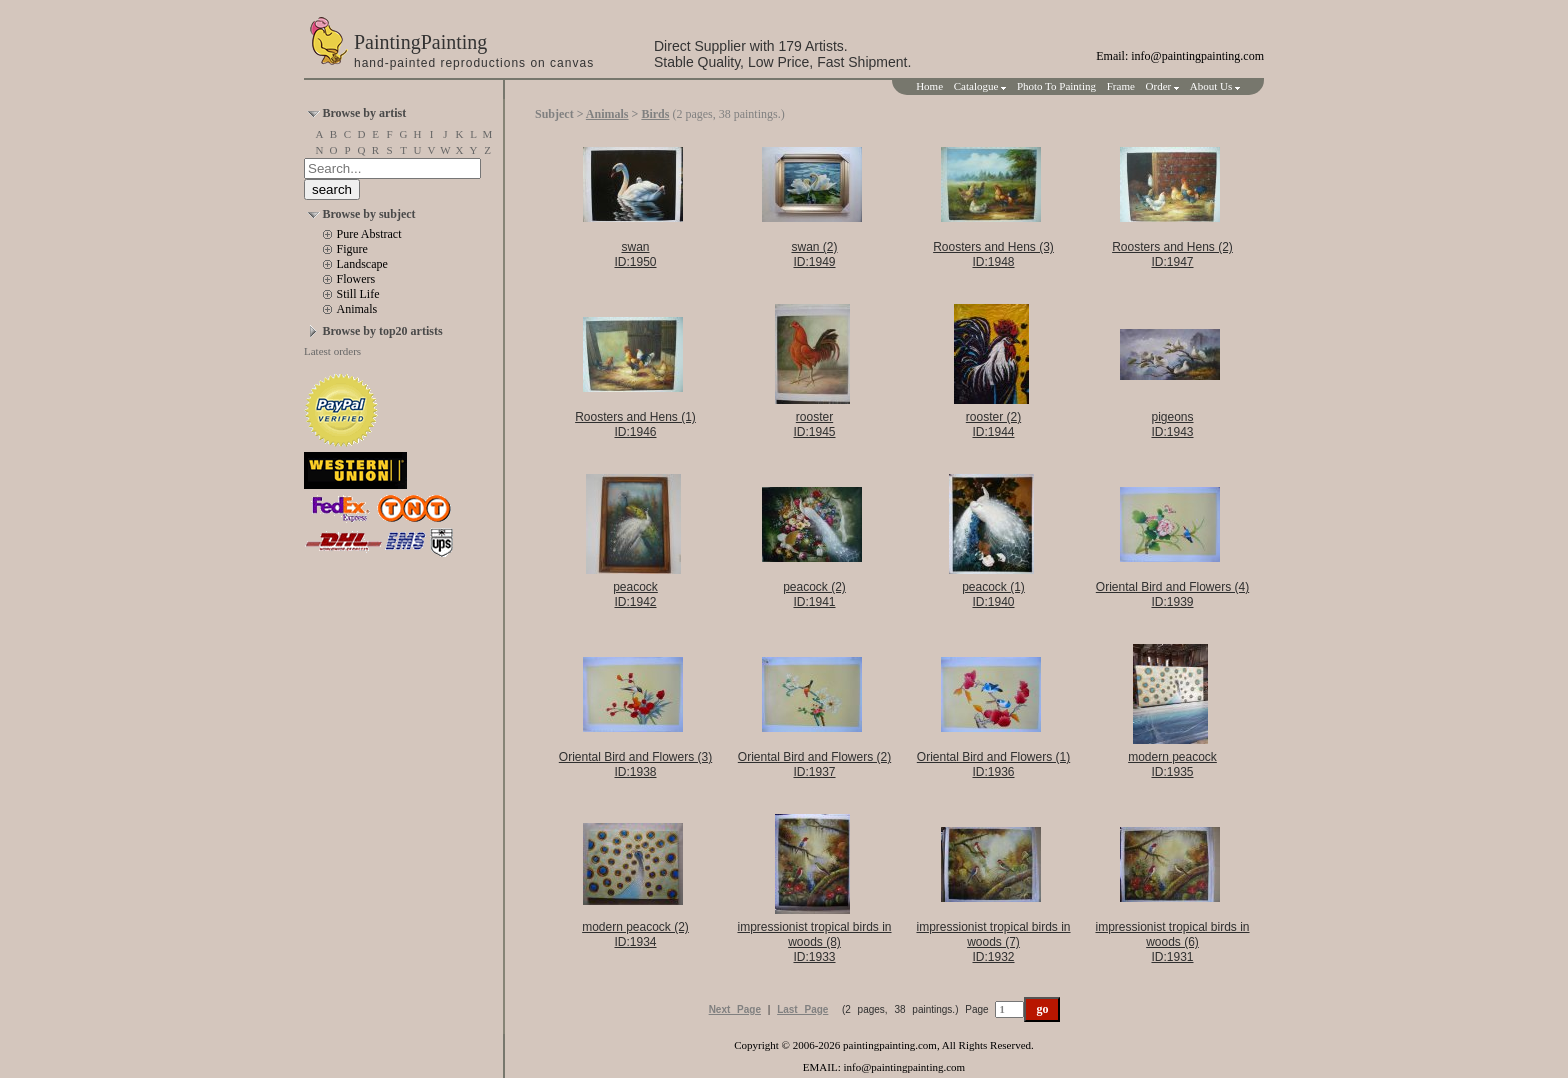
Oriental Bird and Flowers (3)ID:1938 (635, 764)
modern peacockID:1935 (1172, 764)
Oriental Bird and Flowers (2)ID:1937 (814, 764)
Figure (352, 249)
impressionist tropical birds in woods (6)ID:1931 (1172, 942)
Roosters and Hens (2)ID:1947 (1172, 254)
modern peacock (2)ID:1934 (635, 934)
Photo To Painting (1056, 86)
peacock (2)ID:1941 (814, 594)
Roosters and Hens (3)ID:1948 (993, 254)
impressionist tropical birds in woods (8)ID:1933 (814, 942)
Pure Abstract (369, 234)
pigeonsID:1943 (1172, 424)
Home (929, 86)
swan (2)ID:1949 (814, 254)
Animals (357, 309)
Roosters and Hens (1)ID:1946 (635, 424)
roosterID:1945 (814, 424)
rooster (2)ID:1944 (993, 424)
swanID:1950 (635, 254)
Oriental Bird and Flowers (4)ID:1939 (1172, 594)
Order (1162, 86)
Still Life (358, 294)
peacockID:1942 (635, 594)
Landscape (362, 264)
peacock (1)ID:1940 (993, 594)
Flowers (356, 279)
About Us (1215, 86)
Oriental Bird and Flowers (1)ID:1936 (993, 764)
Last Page (802, 1009)
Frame (1121, 86)
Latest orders (332, 351)
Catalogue (980, 86)
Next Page (735, 1009)
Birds (655, 114)
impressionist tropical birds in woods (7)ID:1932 (993, 942)
